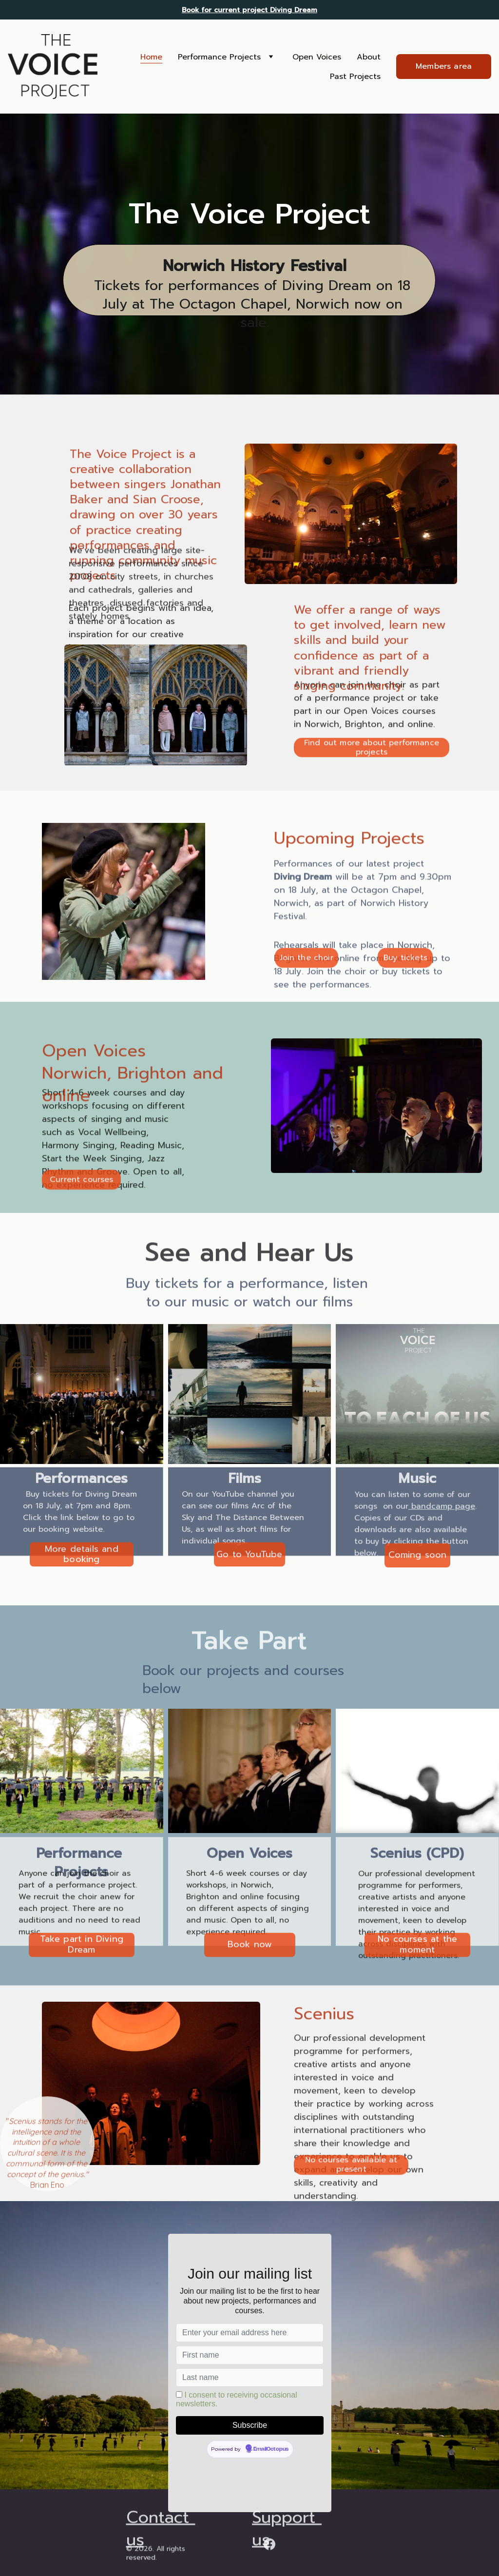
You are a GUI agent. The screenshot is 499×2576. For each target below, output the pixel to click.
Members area (444, 66)
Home (151, 57)
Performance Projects (219, 57)
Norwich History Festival (254, 267)
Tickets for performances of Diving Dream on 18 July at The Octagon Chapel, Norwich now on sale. (254, 305)
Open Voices (316, 57)
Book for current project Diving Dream (249, 10)
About (369, 57)
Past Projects (355, 76)
